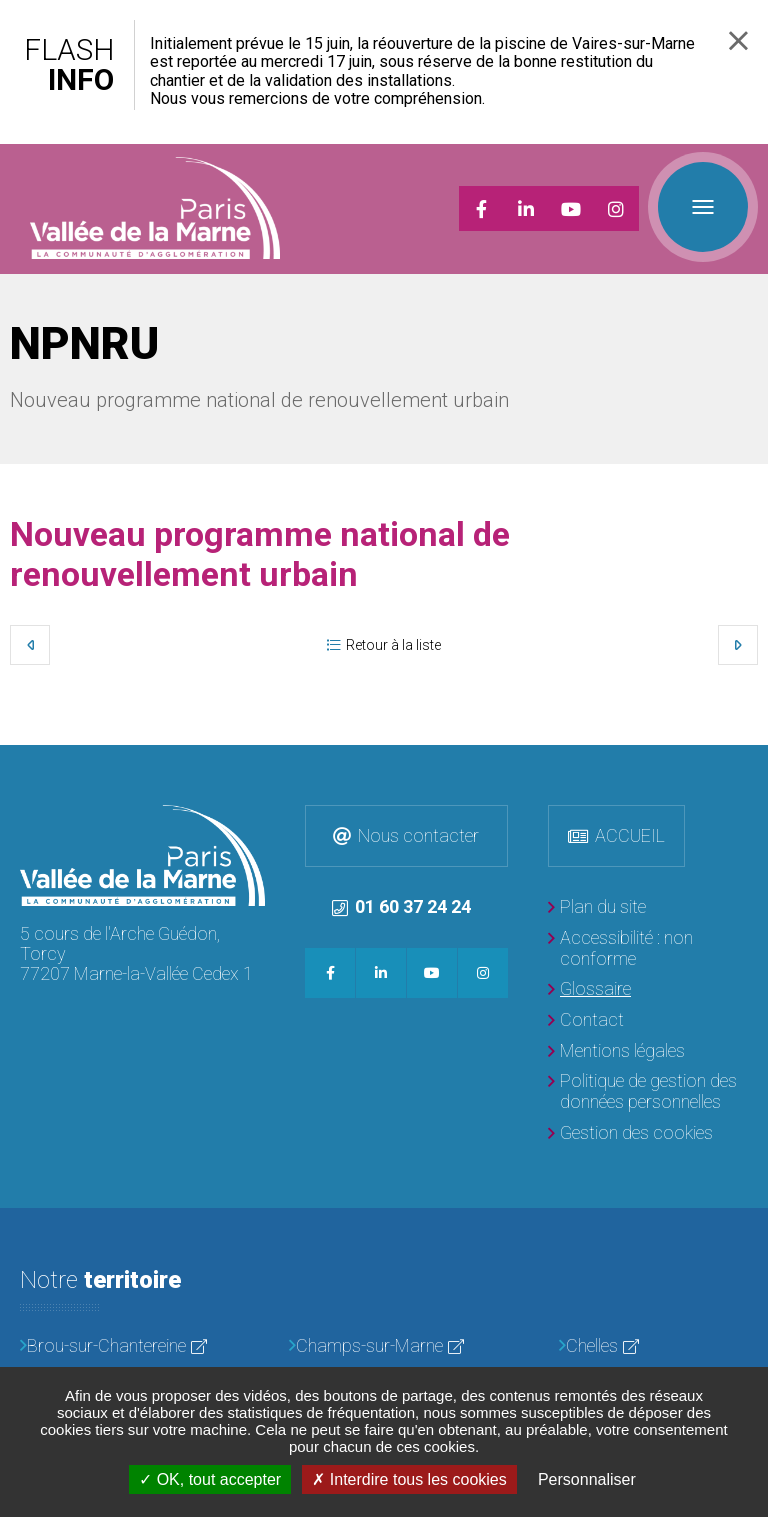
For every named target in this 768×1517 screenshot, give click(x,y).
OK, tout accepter (210, 1479)
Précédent (30, 645)
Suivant (738, 645)
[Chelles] (653, 1346)
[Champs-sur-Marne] (383, 1346)
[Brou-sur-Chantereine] (114, 1346)
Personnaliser (587, 1479)
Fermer (738, 40)
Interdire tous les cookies (409, 1479)
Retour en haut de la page (748, 765)
